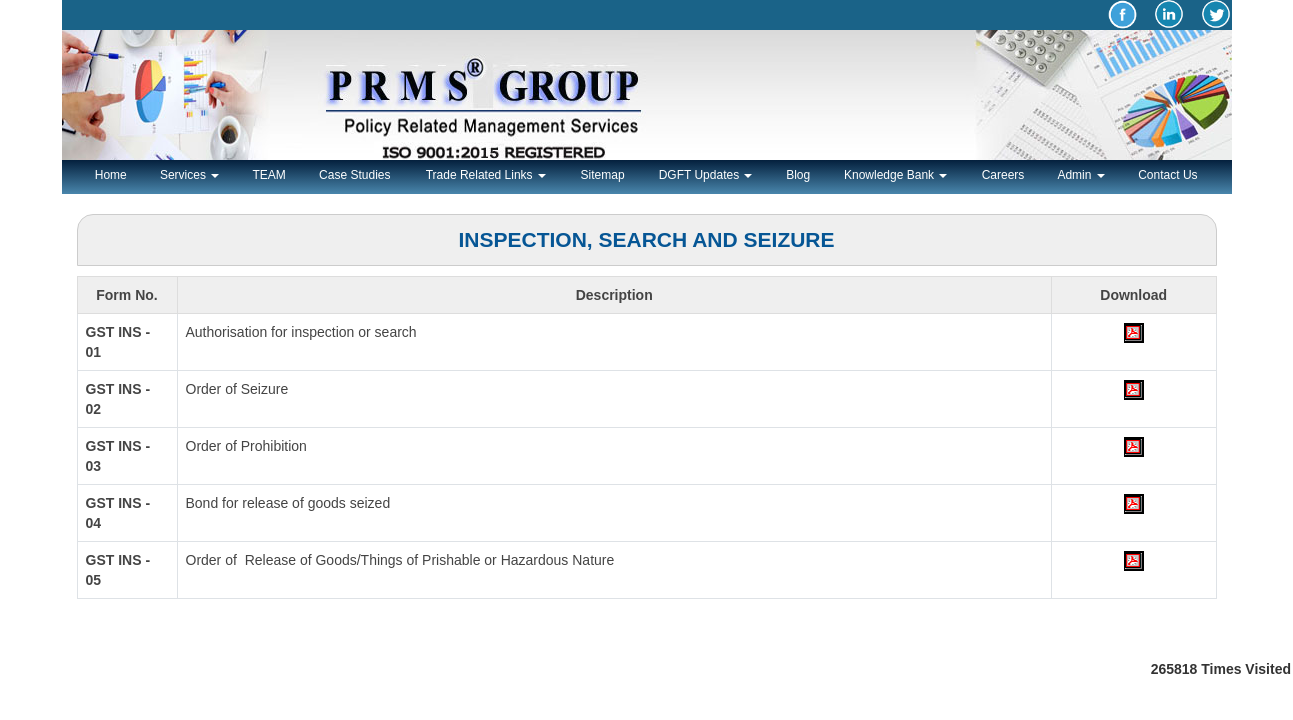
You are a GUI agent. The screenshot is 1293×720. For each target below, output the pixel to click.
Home (111, 175)
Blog (798, 175)
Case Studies (354, 175)
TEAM (268, 175)
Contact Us (1167, 175)
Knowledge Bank (895, 175)
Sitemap (603, 175)
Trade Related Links (486, 175)
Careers (1003, 175)
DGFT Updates (706, 175)
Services (189, 175)
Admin (1080, 175)
